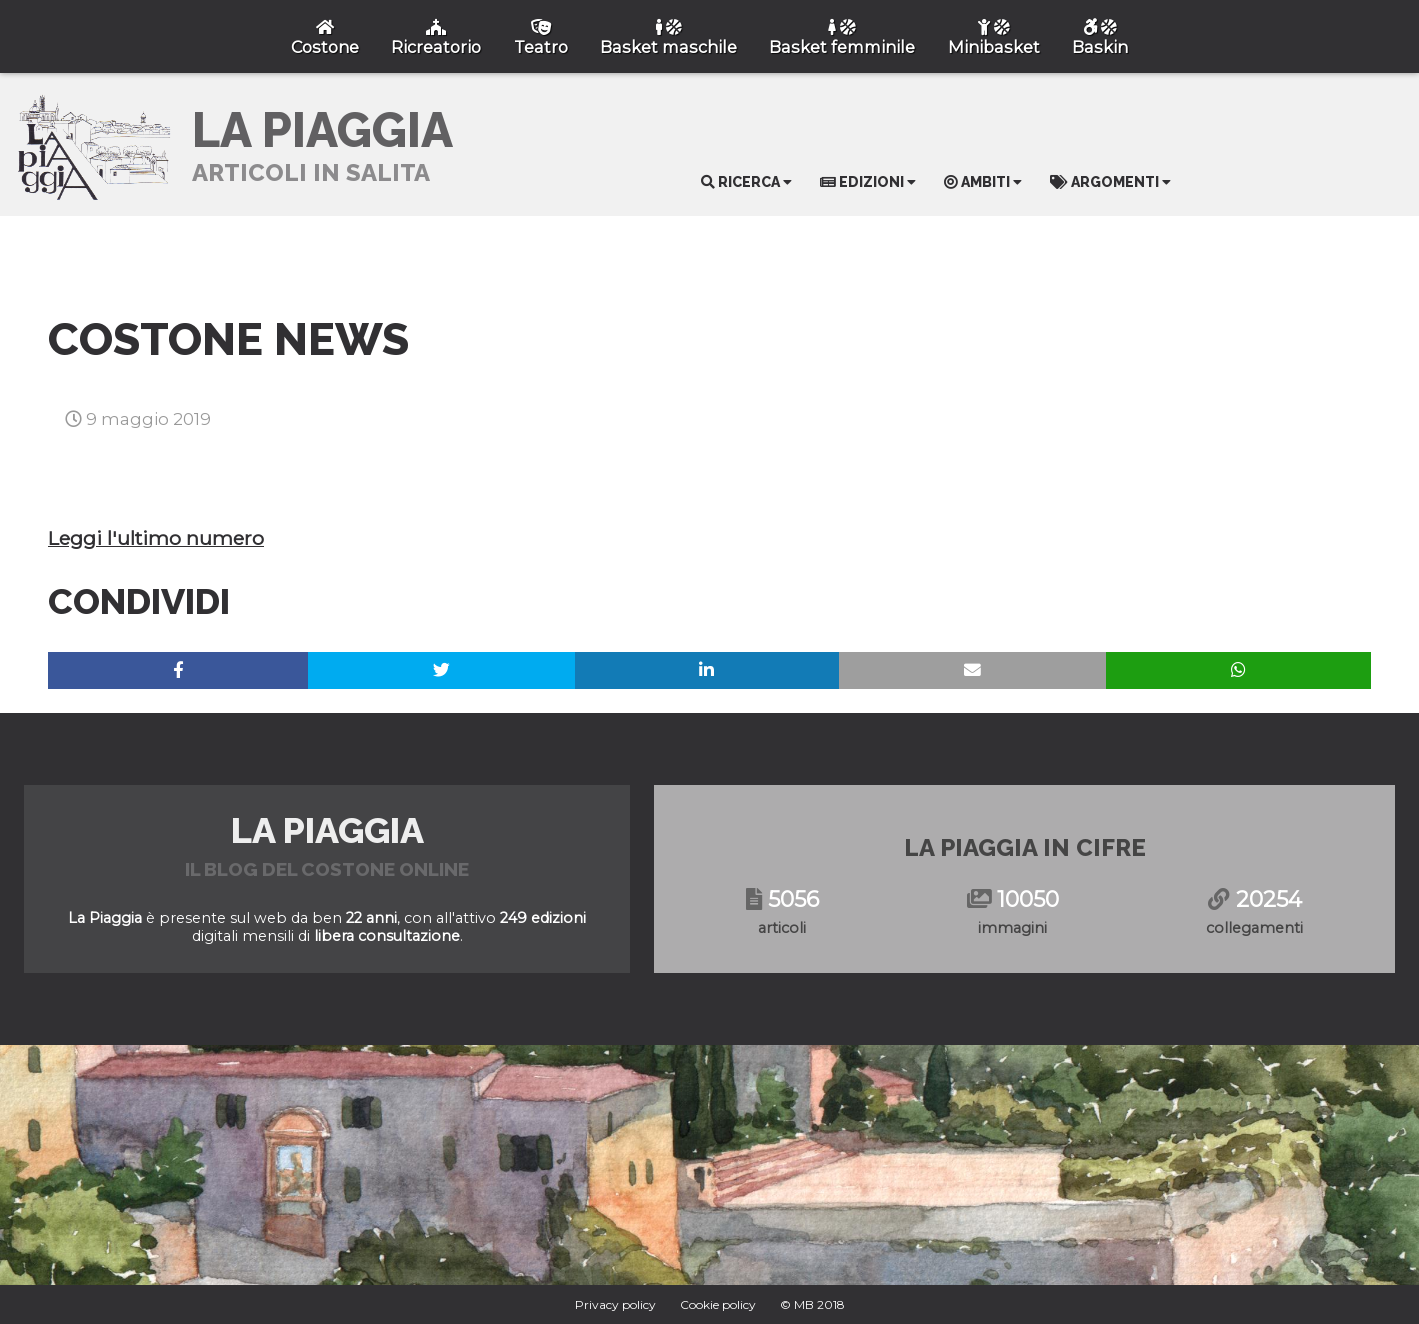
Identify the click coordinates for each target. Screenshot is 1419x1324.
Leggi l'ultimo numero (156, 538)
